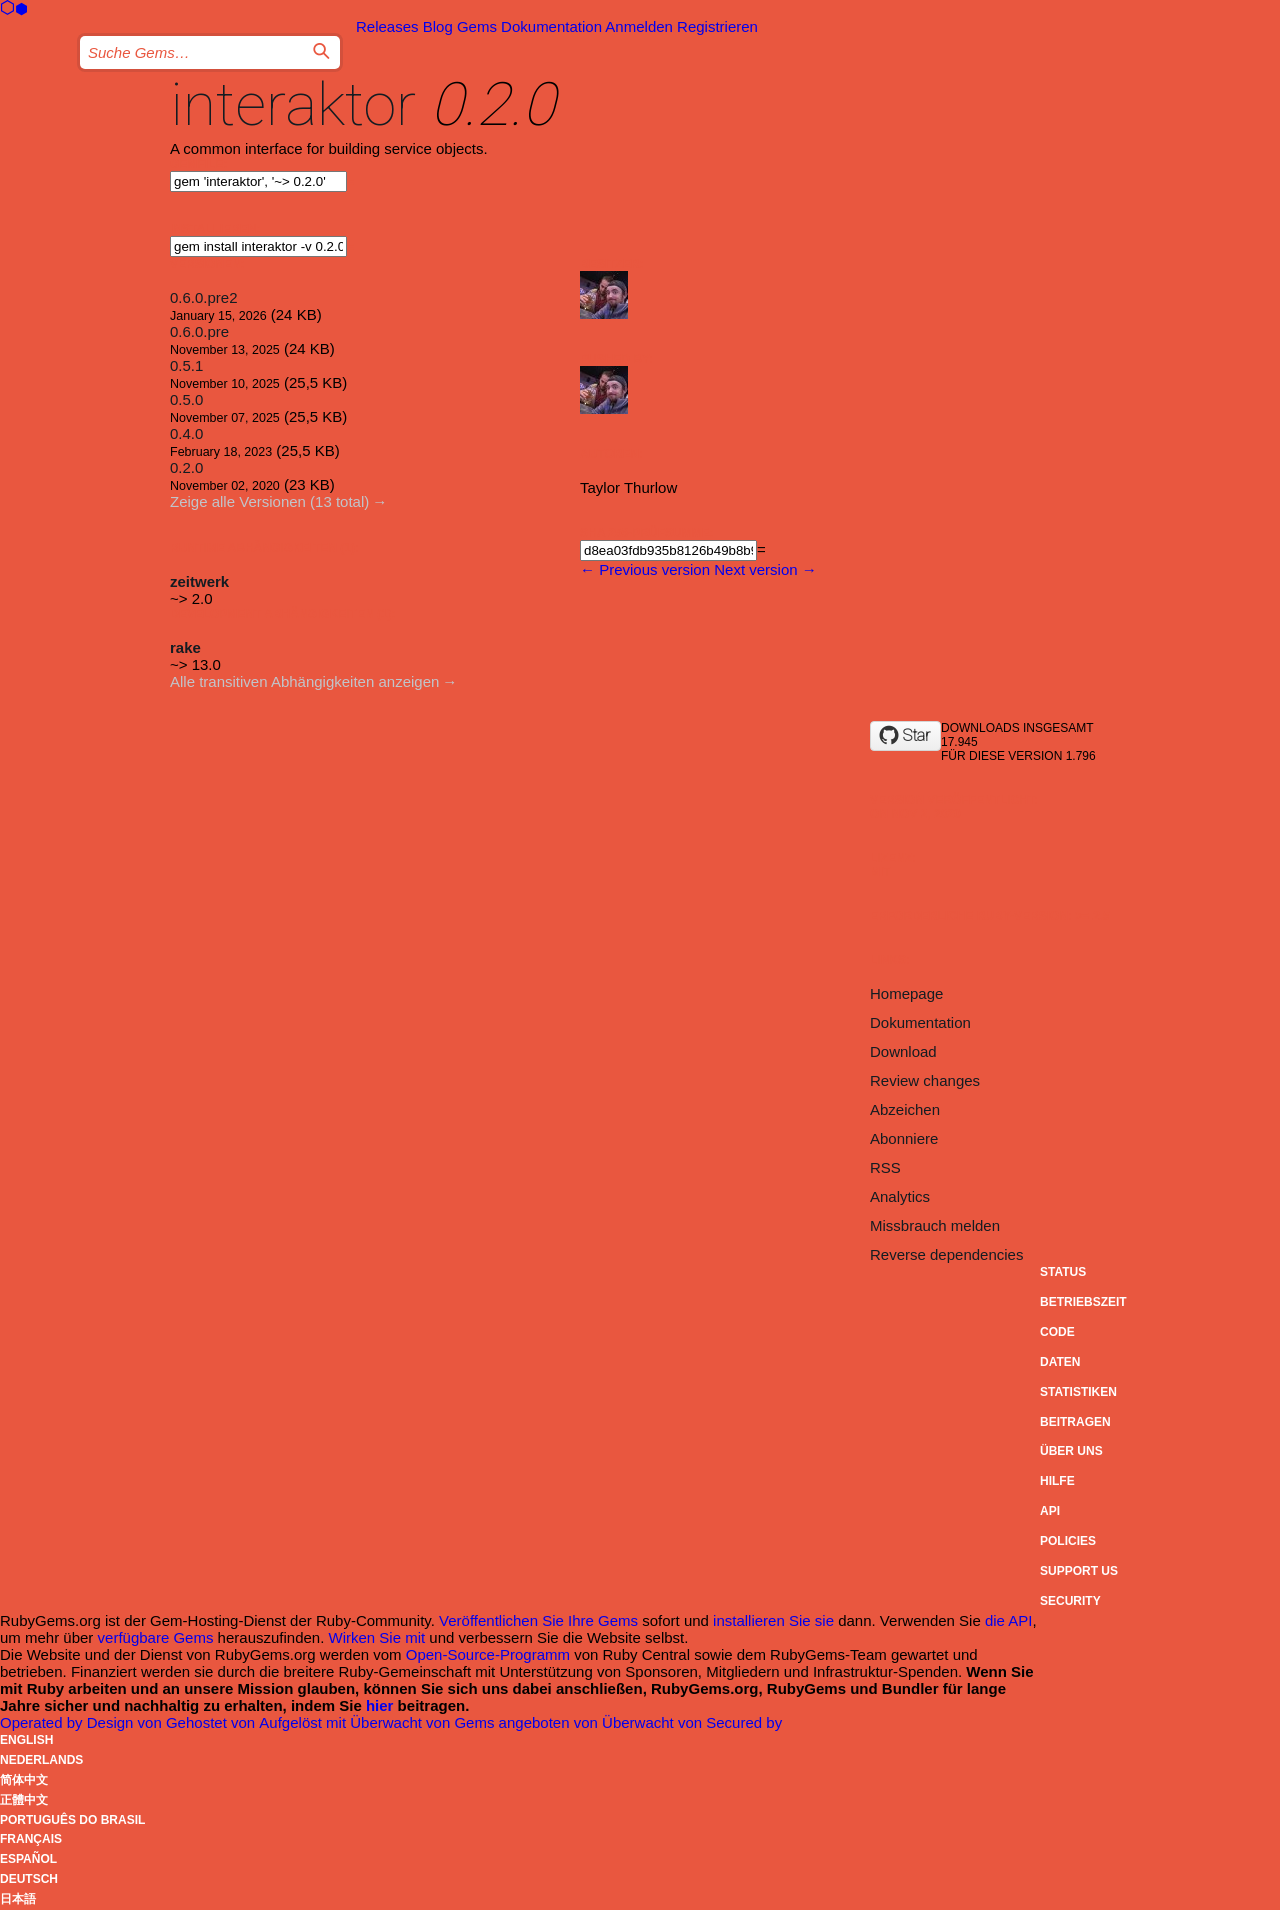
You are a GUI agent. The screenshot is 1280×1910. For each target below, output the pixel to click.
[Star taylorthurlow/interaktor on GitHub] (905, 736)
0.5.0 (186, 399)
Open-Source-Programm (488, 1654)
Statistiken (1078, 1392)
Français (31, 1839)
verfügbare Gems (156, 1637)
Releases (387, 26)
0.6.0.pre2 (204, 297)
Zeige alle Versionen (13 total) (269, 501)
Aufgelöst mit (304, 1722)
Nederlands (41, 1760)
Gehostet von (212, 1722)
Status (1063, 1272)
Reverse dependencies (946, 1254)
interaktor (293, 104)
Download (903, 1051)
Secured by (744, 1722)
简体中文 (24, 1780)
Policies (1068, 1541)
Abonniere (904, 1138)
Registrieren (717, 26)
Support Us (1079, 1571)
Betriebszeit (1083, 1302)
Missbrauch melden (935, 1225)
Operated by (43, 1722)
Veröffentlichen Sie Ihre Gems (538, 1620)
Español (28, 1859)
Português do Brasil (72, 1820)
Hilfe (1057, 1481)
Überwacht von (402, 1722)
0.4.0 (186, 433)
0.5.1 (186, 365)
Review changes (925, 1080)
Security (1070, 1601)
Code (1057, 1332)
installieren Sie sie (773, 1620)
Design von (126, 1722)
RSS (885, 1167)
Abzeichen (905, 1109)
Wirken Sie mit (377, 1637)
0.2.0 (186, 467)
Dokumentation (551, 26)
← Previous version (645, 569)
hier (380, 1705)
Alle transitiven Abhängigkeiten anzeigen (304, 681)
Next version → (765, 569)
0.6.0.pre (199, 331)
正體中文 (24, 1800)
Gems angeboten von (528, 1722)
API (1050, 1511)
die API (1009, 1620)
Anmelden (639, 26)
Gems (477, 26)
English (26, 1740)
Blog (438, 26)
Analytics (900, 1196)
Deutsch (29, 1879)
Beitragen (1075, 1422)
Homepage (906, 993)
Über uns (1071, 1451)
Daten (1060, 1362)
